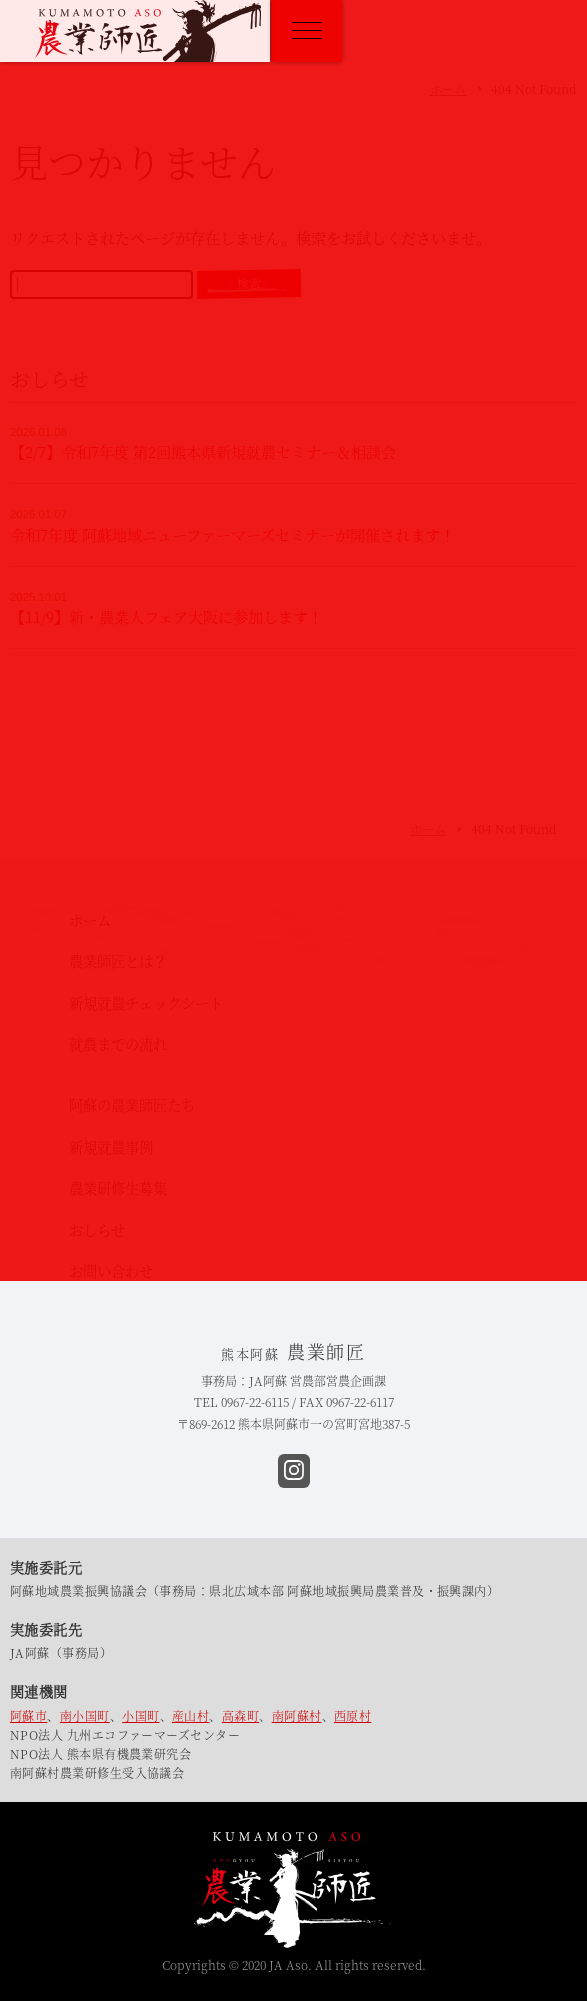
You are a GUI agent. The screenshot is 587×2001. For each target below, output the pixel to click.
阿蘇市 (28, 1715)
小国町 (140, 1715)
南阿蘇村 (297, 1715)
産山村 (190, 1715)
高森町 (240, 1715)
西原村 (352, 1715)
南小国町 (85, 1715)
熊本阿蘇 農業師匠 (148, 31)
